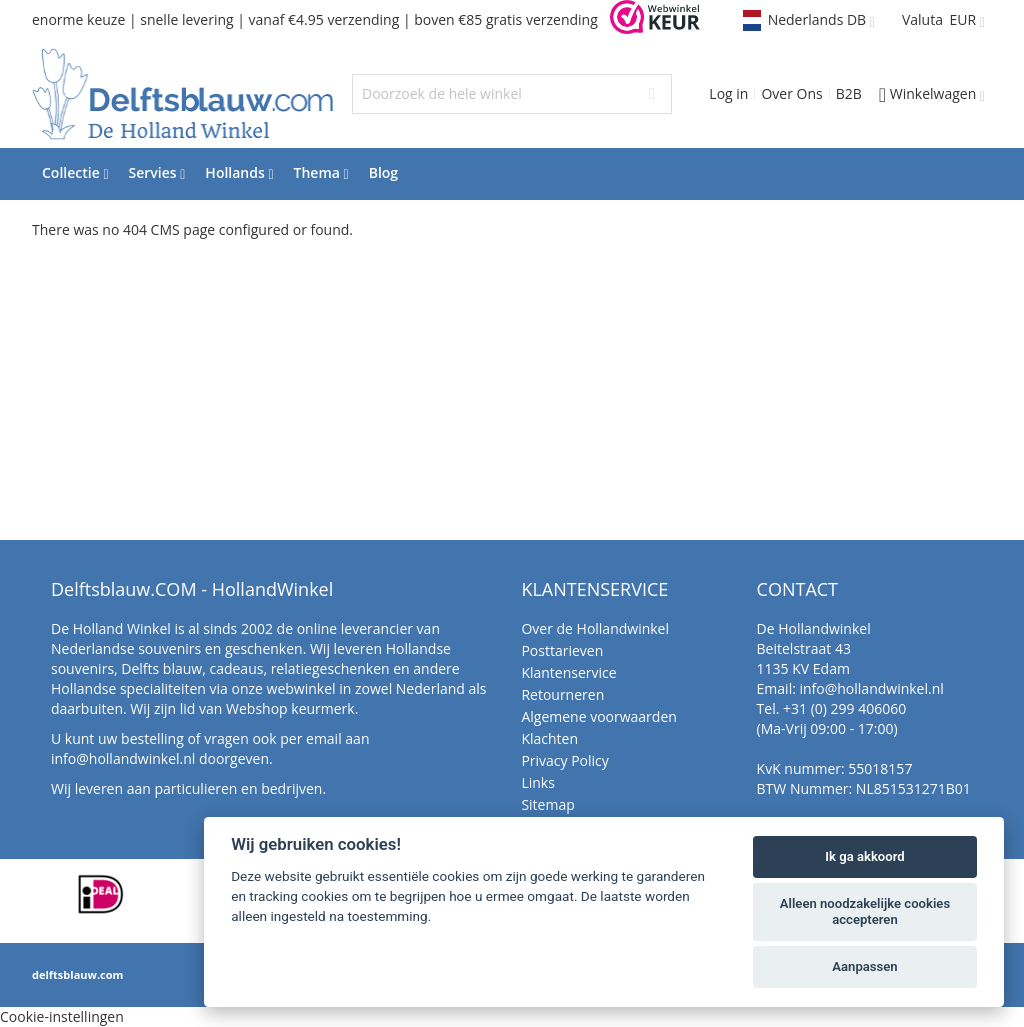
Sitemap (547, 804)
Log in (728, 93)
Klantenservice (568, 672)
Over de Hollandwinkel (595, 628)
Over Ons (791, 93)
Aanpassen (864, 966)
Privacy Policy (564, 760)
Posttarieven (562, 650)
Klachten (549, 738)
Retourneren (562, 694)
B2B (849, 93)
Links (537, 782)
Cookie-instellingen (62, 1016)
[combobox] (512, 94)
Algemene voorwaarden (598, 716)
